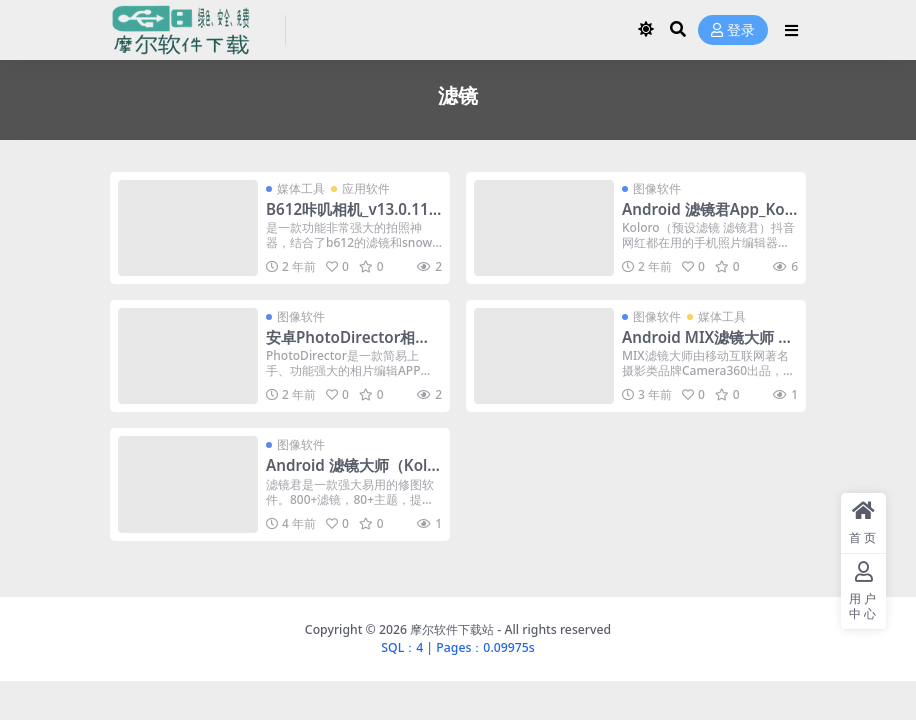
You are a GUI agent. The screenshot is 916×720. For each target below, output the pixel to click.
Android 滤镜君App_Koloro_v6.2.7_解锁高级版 (705, 218)
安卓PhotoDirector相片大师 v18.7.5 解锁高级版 (348, 346)
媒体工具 (301, 188)
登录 (733, 30)
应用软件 (366, 188)
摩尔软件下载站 (452, 629)
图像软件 (657, 188)
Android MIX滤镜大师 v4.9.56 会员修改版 (704, 346)
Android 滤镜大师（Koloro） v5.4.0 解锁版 (351, 474)
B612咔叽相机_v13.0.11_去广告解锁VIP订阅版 (350, 218)
